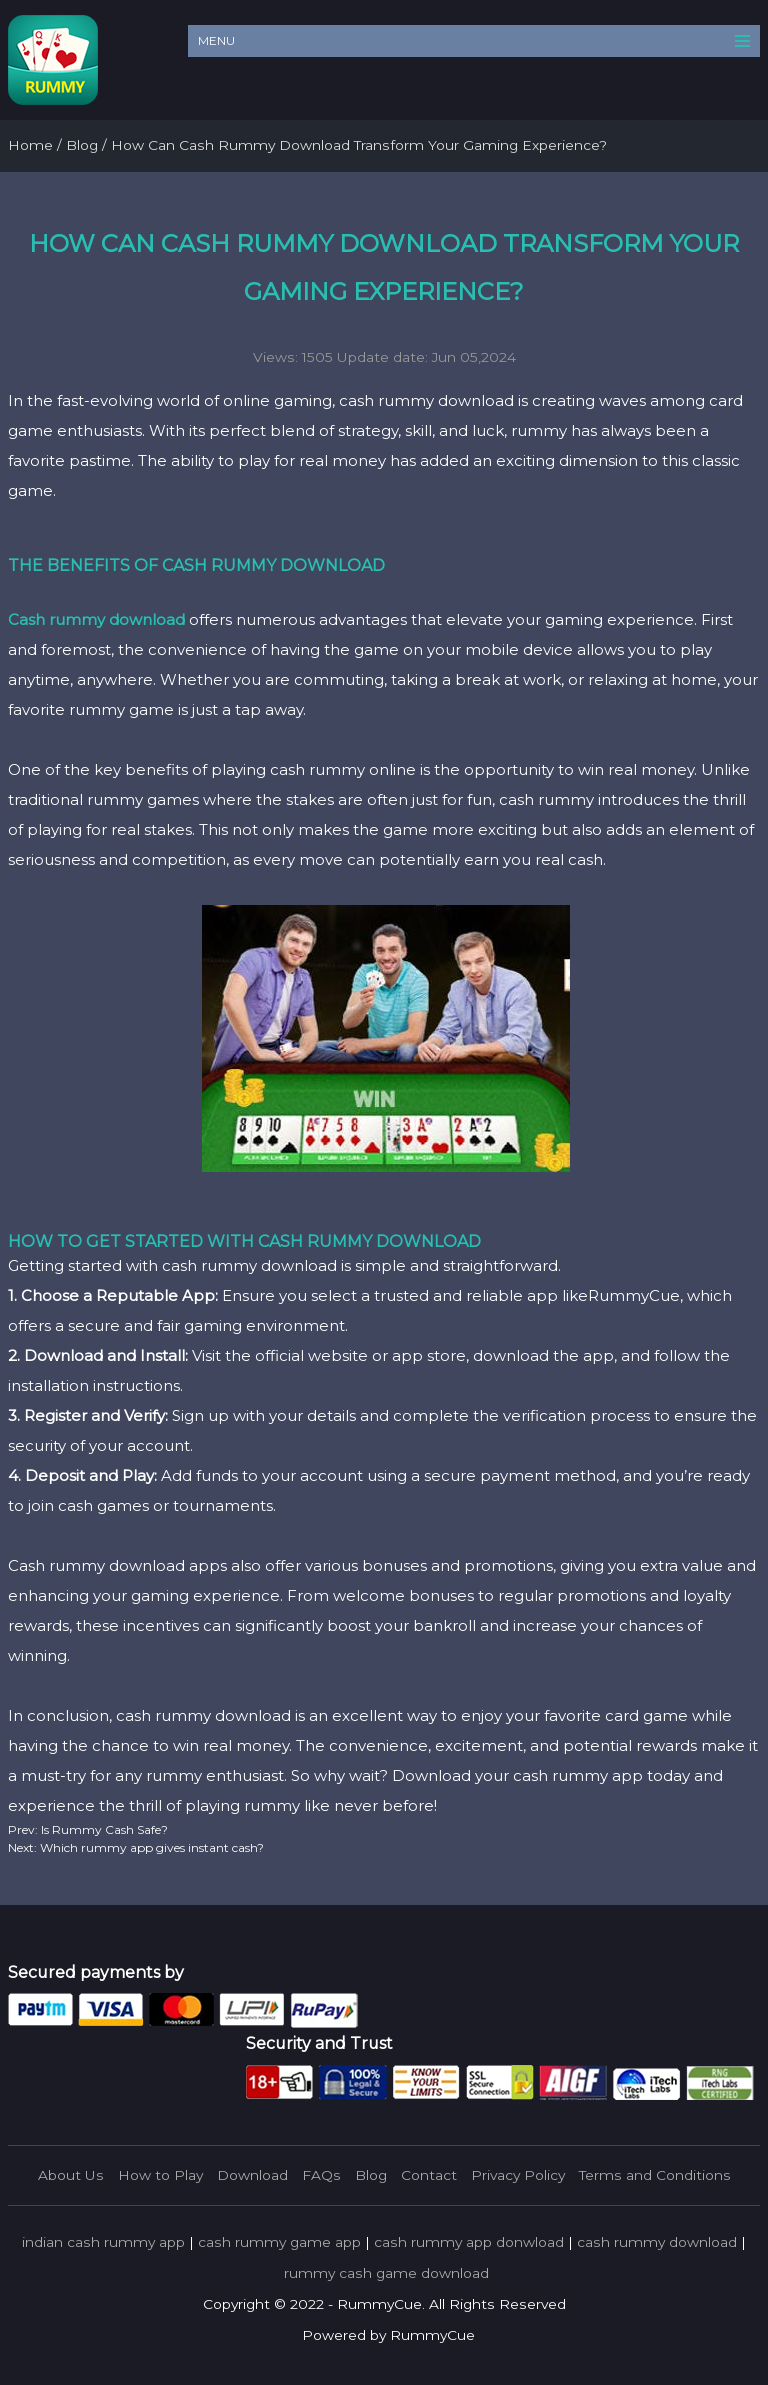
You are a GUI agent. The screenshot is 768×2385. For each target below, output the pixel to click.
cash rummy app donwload (469, 2242)
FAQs (321, 2175)
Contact (429, 2175)
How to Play (160, 2175)
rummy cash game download (386, 2273)
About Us (71, 2175)
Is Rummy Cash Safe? (103, 1829)
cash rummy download (657, 2242)
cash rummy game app (279, 2242)
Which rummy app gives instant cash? (150, 1847)
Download (252, 2175)
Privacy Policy (518, 2175)
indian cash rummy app (103, 2242)
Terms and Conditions (655, 2175)
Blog (371, 2175)
